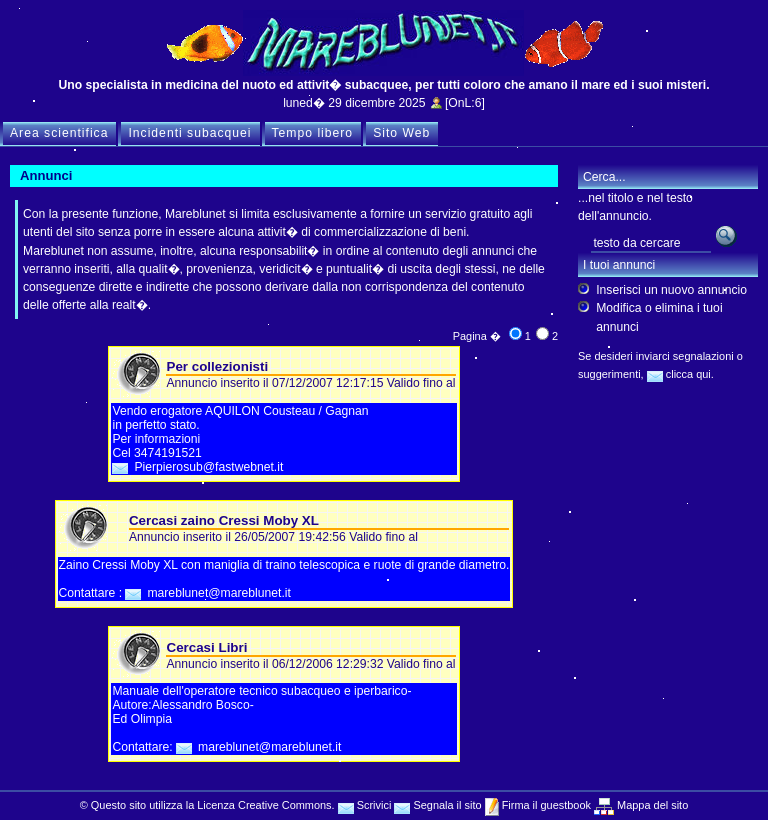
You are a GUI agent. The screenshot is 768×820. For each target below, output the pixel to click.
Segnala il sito (437, 805)
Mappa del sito (651, 805)
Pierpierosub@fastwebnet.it (208, 467)
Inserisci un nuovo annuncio (671, 290)
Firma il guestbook (545, 805)
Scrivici (365, 805)
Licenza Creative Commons (264, 805)
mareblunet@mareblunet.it (218, 593)
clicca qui (679, 374)
